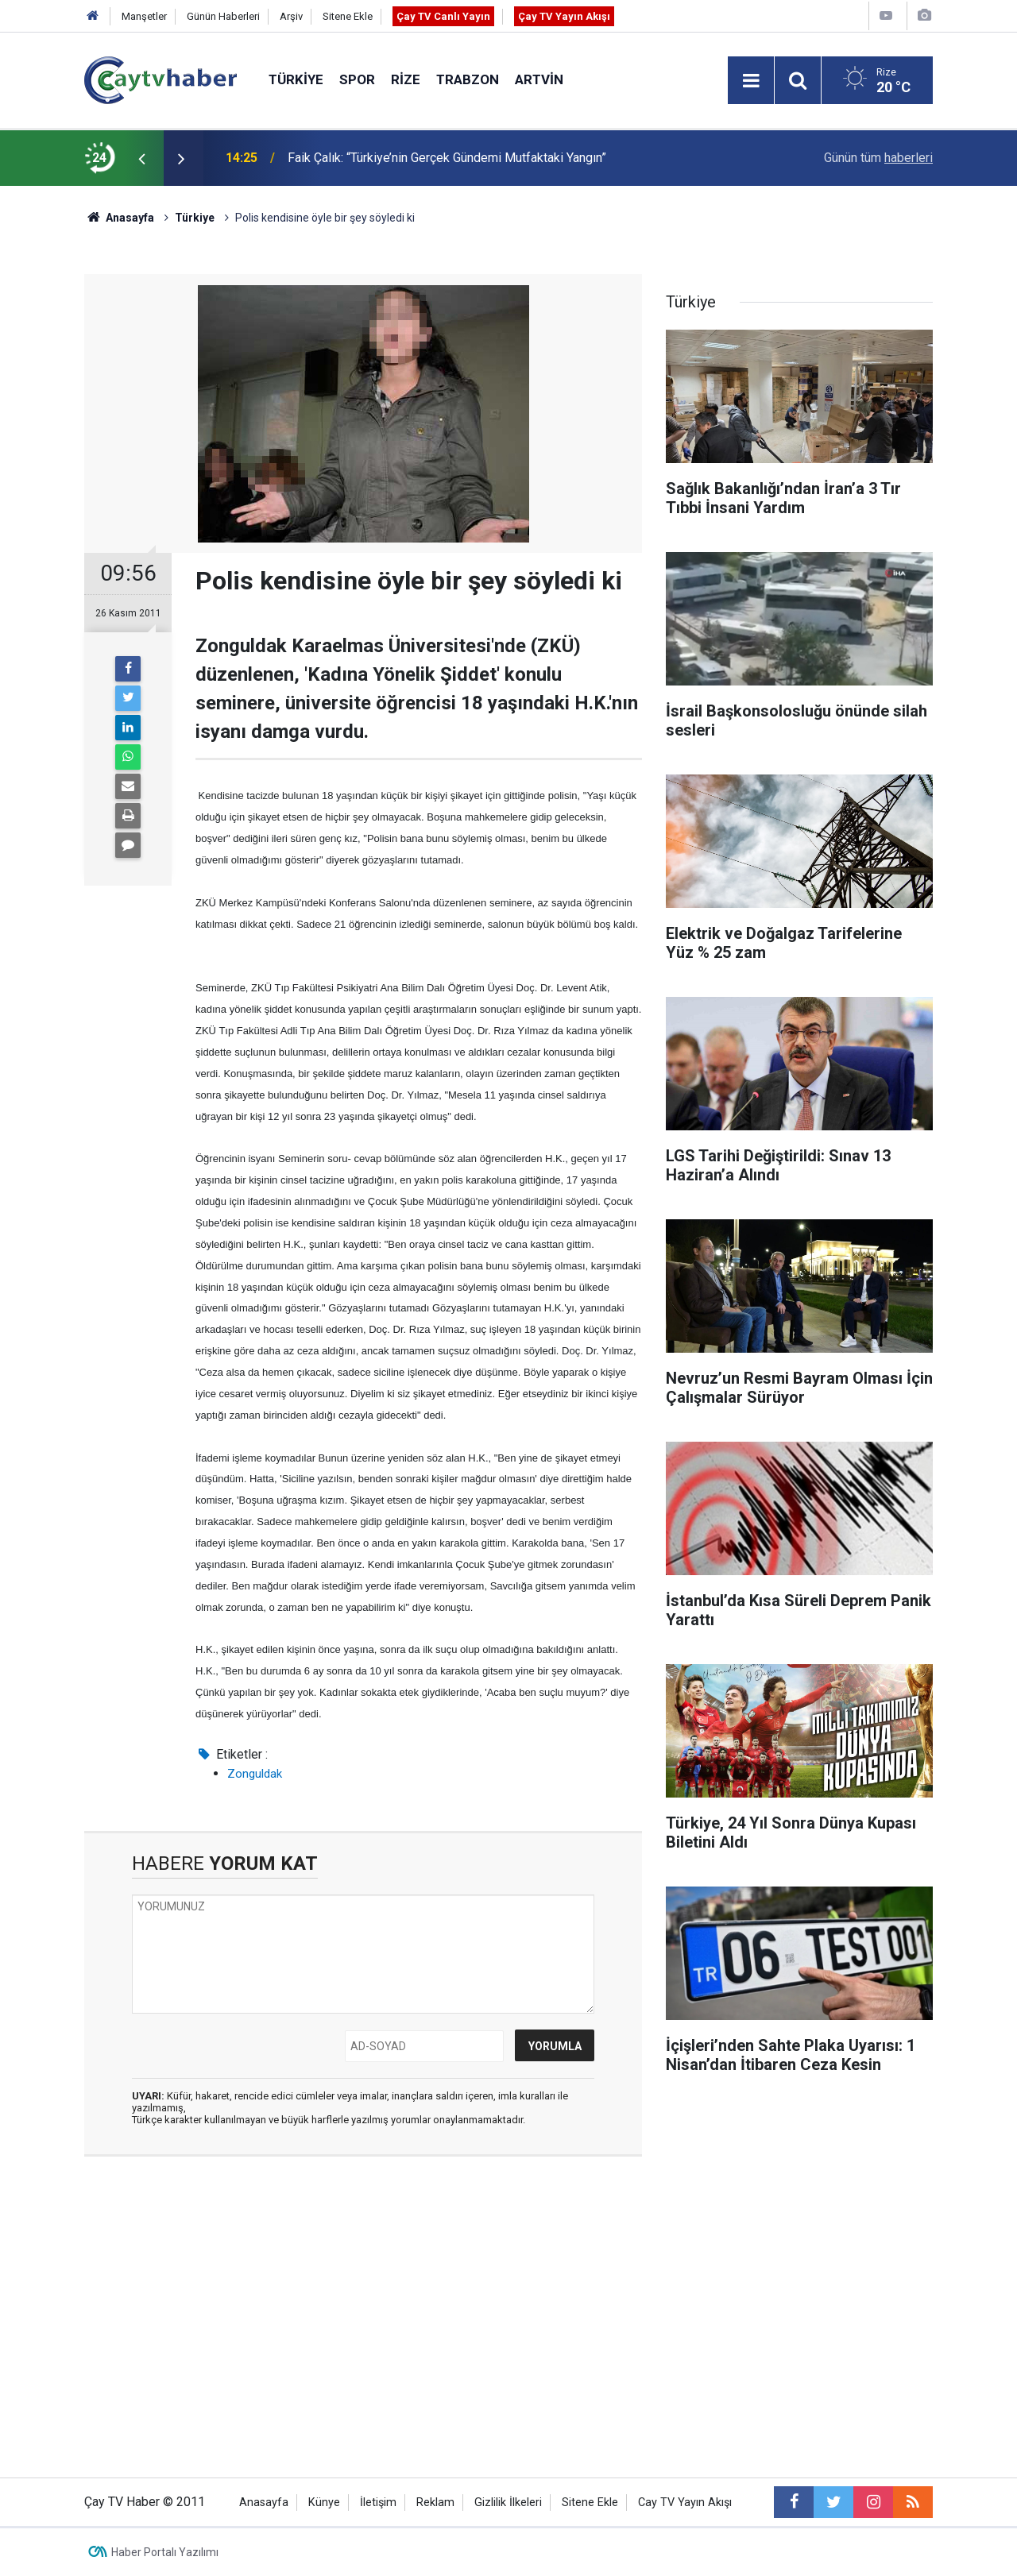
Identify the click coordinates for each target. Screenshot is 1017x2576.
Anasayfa (263, 2502)
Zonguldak (254, 1774)
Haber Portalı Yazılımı (164, 2552)
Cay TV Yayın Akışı (685, 2502)
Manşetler (144, 16)
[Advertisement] (363, 2318)
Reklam (435, 2502)
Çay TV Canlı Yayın (443, 16)
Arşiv (291, 16)
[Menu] (751, 81)
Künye (324, 2502)
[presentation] (141, 158)
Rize (405, 79)
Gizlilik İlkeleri (508, 2502)
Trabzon (467, 79)
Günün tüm (878, 157)
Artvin (539, 79)
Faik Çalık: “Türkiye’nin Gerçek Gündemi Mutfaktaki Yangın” (447, 157)
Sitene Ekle (348, 16)
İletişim (378, 2502)
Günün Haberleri (223, 16)
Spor (357, 79)
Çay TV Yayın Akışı (564, 16)
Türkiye (296, 79)
